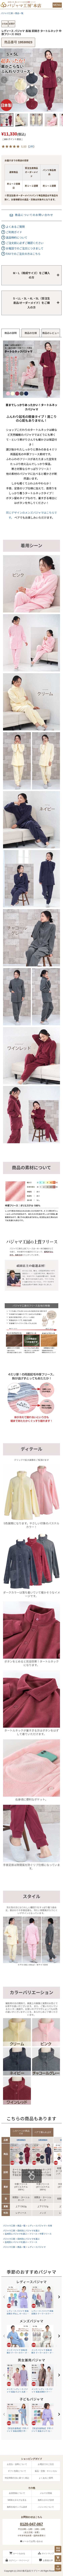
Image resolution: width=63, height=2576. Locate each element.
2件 (31, 146)
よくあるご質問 (15, 226)
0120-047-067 (31, 2524)
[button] (4, 2297)
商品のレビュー (50, 333)
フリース (33, 2234)
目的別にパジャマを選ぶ (28, 2231)
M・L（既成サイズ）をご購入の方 (31, 275)
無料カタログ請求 (46, 2500)
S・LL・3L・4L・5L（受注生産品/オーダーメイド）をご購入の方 (31, 303)
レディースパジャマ (37, 2226)
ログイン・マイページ (17, 2560)
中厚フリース (45, 2234)
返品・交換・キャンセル (46, 2471)
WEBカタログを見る (17, 2500)
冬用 (50, 2226)
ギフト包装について (17, 2471)
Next (59, 80)
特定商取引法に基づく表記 (17, 2478)
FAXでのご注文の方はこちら (23, 253)
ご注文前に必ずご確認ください (25, 243)
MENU (57, 5)
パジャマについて (46, 2507)
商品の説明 (11, 333)
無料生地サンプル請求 (17, 2507)
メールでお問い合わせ (31, 2541)
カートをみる (17, 2553)
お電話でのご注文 (46, 2464)
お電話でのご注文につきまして (25, 248)
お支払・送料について (17, 2464)
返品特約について (16, 237)
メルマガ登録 (46, 2493)
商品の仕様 (31, 333)
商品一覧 (19, 13)
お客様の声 (46, 2560)
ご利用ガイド (14, 232)
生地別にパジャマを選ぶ (16, 2234)
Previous (4, 80)
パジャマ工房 (7, 13)
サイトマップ (46, 2553)
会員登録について (17, 2493)
